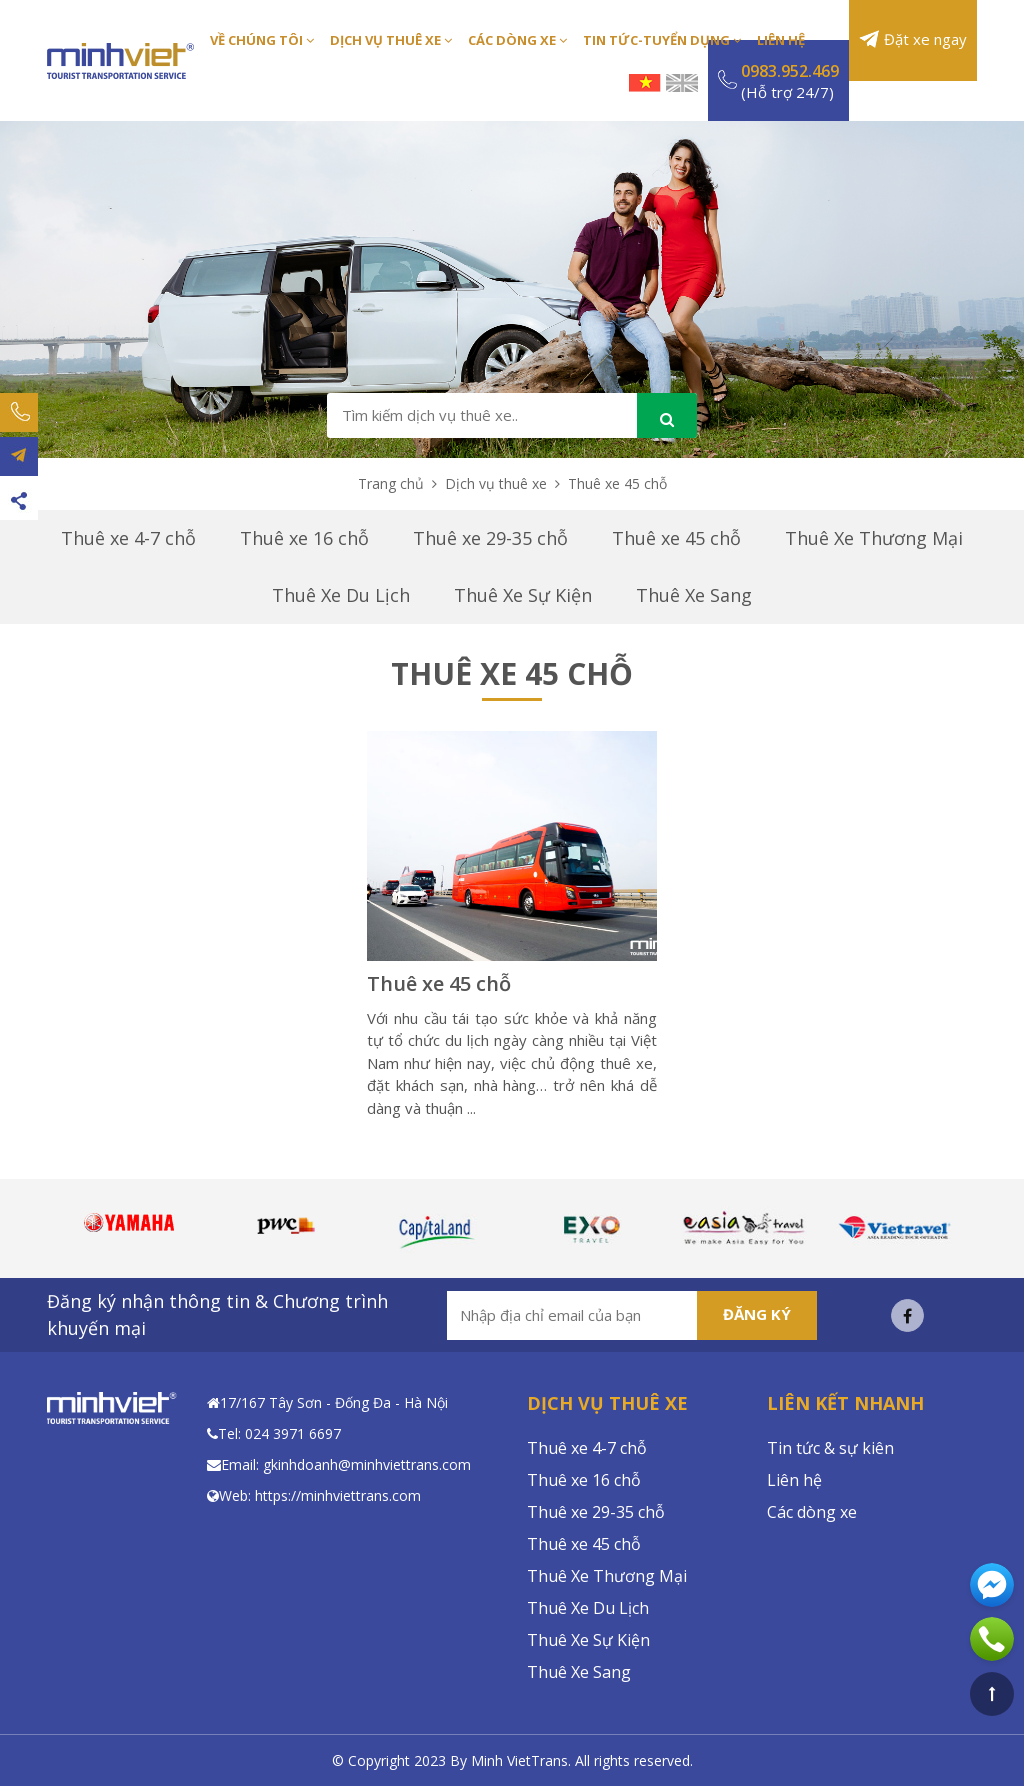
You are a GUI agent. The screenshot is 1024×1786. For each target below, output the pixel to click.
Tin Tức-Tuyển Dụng (662, 40)
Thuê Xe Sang (694, 595)
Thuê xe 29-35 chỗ (490, 538)
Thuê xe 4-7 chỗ (128, 538)
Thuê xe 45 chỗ (676, 538)
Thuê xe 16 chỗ (304, 538)
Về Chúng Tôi (262, 40)
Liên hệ (794, 1480)
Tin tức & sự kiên (830, 1448)
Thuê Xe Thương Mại (874, 538)
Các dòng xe (812, 1512)
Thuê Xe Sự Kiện (523, 595)
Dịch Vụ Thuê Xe (391, 40)
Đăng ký (757, 1314)
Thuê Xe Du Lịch (341, 595)
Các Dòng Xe (517, 40)
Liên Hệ (781, 40)
